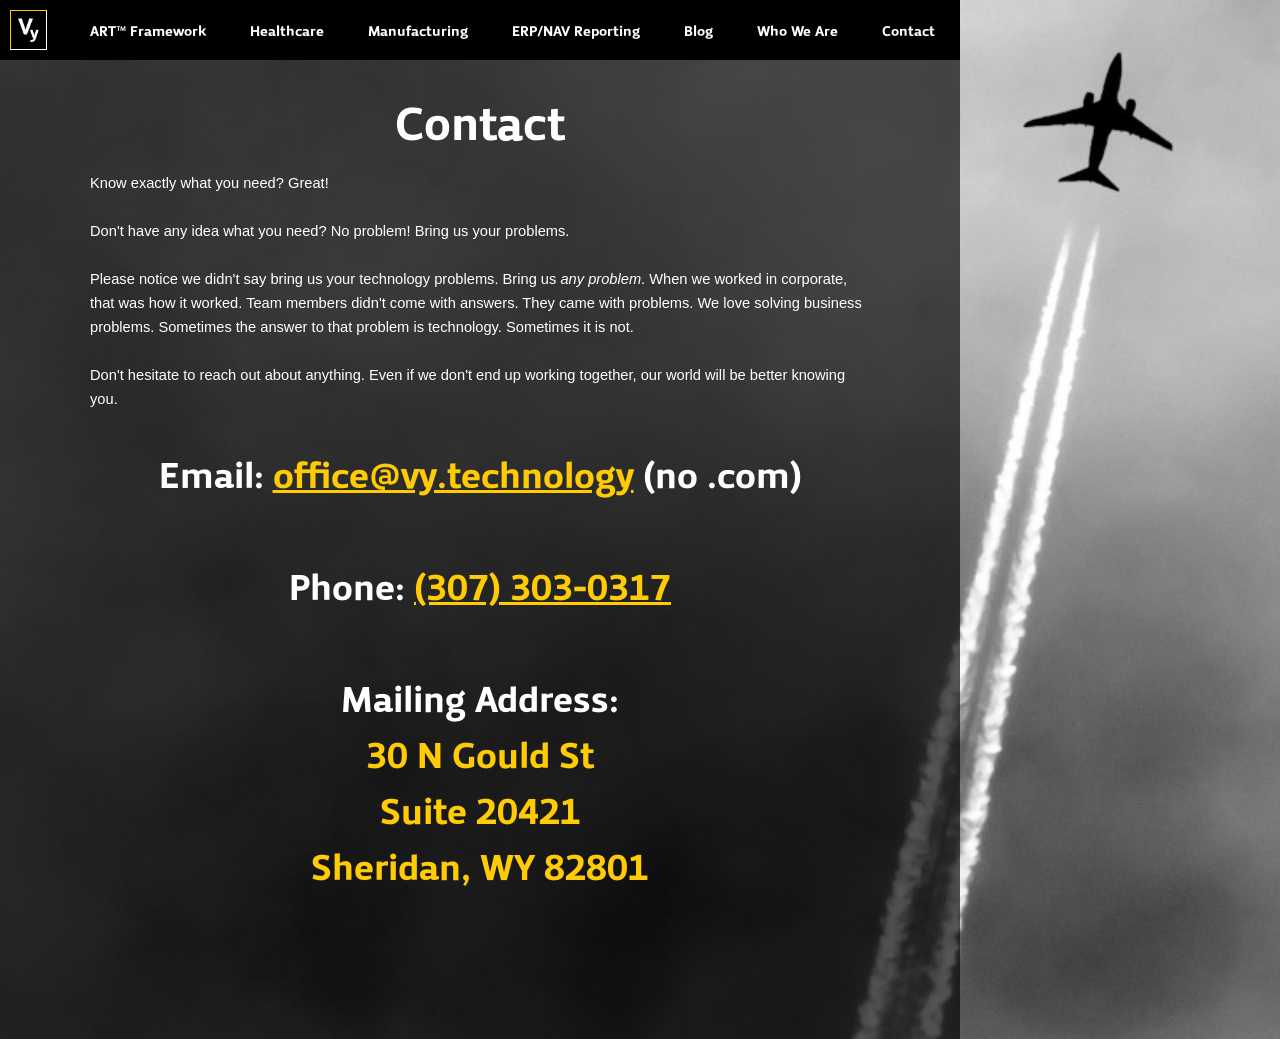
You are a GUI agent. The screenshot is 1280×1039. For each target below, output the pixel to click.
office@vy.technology (453, 478)
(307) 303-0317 (542, 590)
